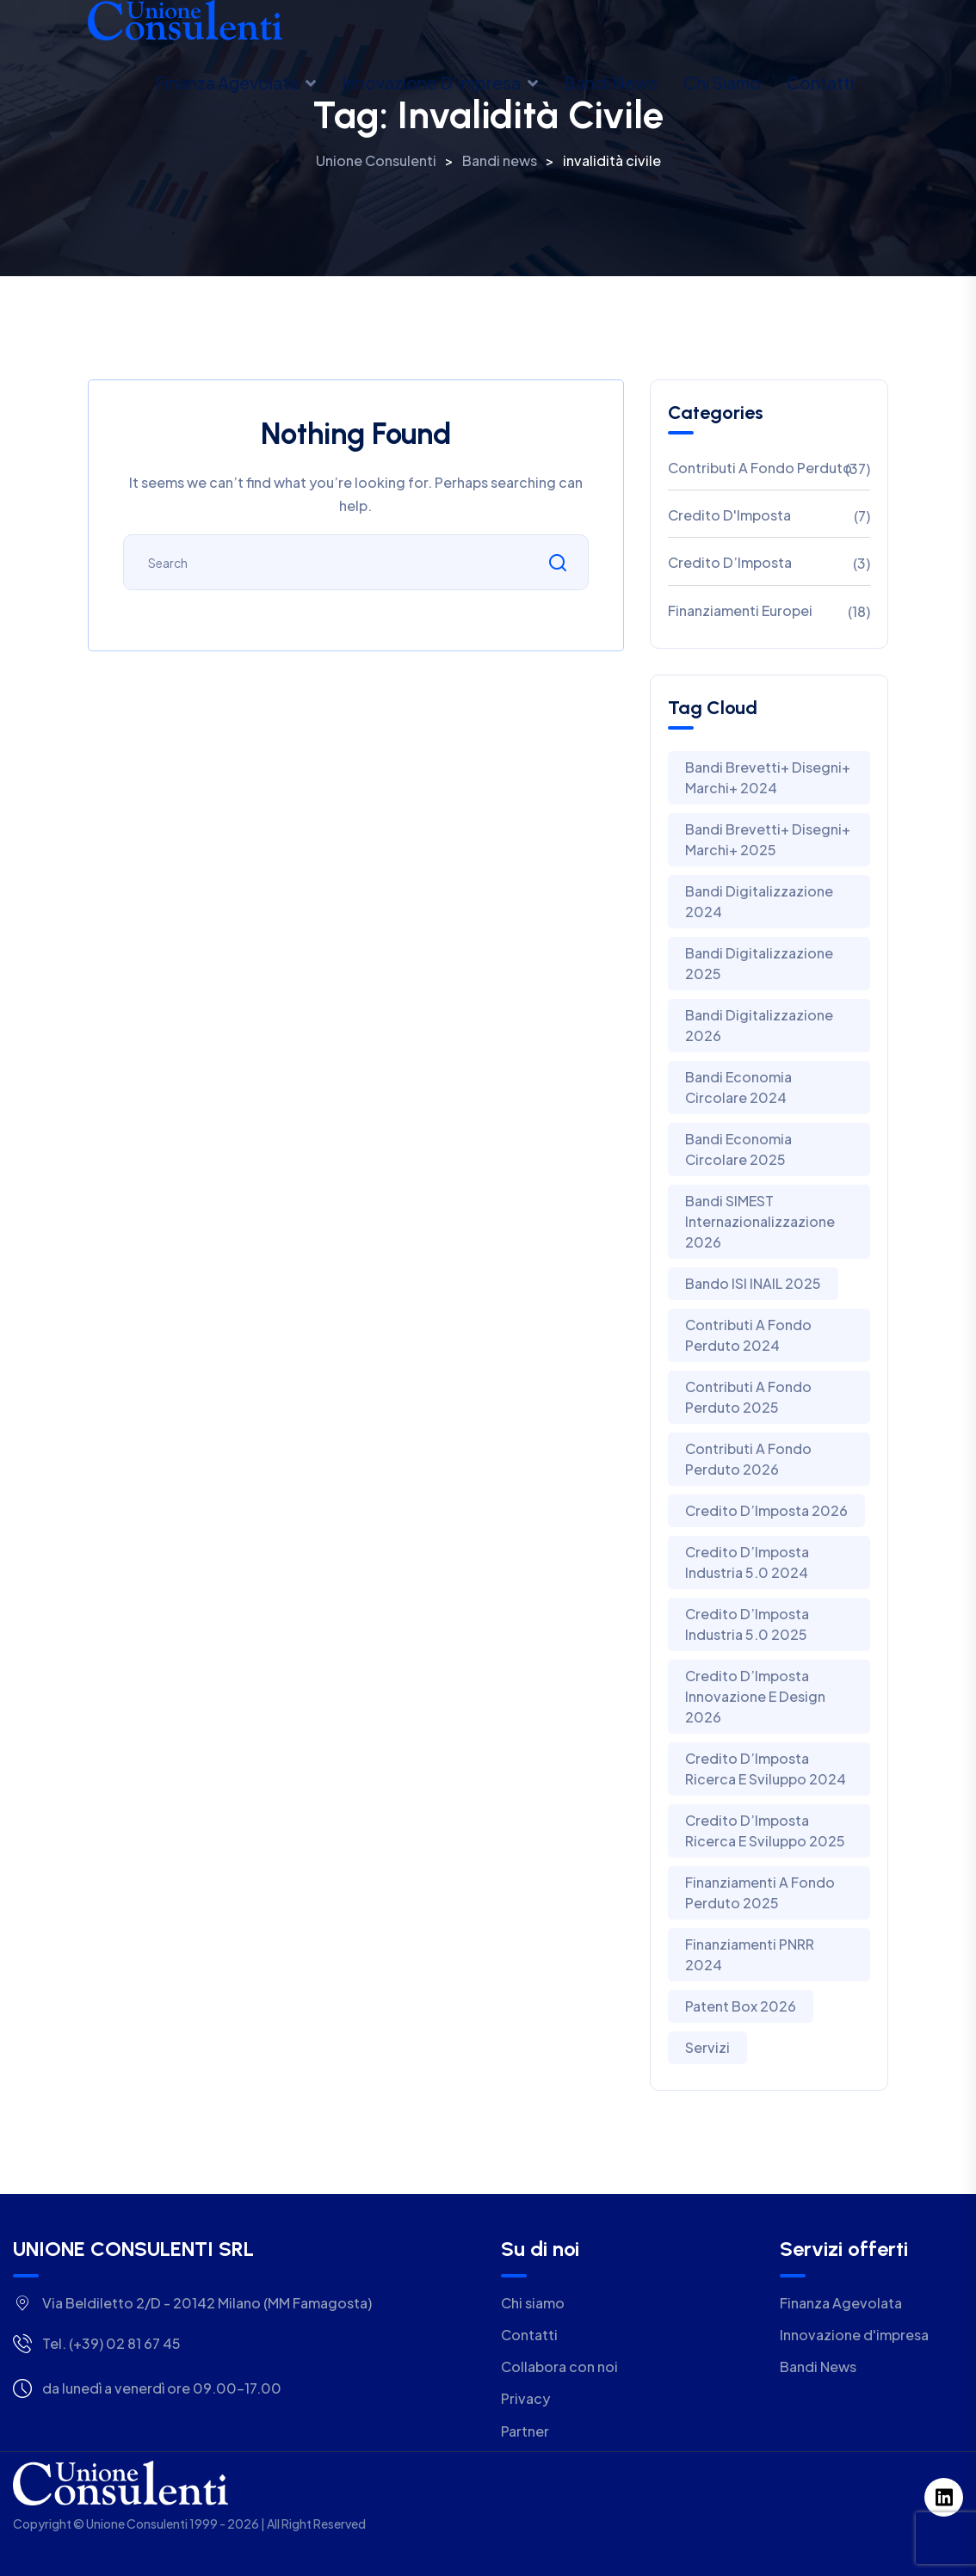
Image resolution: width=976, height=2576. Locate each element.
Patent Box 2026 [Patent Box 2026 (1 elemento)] (740, 2006)
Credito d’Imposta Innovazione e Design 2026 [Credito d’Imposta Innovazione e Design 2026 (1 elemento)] (755, 1696)
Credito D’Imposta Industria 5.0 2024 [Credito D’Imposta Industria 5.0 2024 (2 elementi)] (747, 1562)
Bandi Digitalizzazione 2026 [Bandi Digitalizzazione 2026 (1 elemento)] (759, 1025)
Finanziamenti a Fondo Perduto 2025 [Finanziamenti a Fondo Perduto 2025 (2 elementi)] (760, 1892)
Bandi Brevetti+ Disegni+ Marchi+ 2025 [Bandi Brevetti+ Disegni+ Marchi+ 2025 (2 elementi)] (767, 839)
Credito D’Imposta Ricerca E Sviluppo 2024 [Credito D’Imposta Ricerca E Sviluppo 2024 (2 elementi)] (765, 1768)
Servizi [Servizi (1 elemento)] (707, 2047)
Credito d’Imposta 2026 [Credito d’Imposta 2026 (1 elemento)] (766, 1510)
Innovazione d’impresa (431, 82)
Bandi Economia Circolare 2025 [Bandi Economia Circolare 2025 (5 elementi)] (738, 1149)
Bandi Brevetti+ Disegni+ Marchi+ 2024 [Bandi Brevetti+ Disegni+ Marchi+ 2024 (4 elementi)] (767, 777)
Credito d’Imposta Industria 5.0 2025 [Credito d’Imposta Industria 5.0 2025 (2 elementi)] (747, 1624)
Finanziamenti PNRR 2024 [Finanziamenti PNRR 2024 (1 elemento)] (749, 1954)
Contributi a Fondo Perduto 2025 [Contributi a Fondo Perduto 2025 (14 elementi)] (748, 1396)
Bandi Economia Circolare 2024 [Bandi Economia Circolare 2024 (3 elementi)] (738, 1087)
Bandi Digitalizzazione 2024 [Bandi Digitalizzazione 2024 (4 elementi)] (759, 901)
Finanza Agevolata (227, 82)
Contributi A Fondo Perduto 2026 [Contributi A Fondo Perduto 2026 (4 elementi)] (748, 1458)
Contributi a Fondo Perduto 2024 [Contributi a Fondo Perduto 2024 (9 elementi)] (748, 1335)
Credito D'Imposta (729, 515)
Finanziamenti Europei (740, 610)
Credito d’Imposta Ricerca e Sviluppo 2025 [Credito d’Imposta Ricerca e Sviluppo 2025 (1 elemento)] (765, 1830)
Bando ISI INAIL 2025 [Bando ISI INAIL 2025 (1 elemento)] (753, 1283)
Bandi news (611, 82)
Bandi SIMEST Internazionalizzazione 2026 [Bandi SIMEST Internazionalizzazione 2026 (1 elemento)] (760, 1221)
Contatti (820, 82)
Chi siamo (722, 82)
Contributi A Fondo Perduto (760, 468)
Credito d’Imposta (730, 562)
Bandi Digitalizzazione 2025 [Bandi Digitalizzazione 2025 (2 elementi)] (759, 963)
